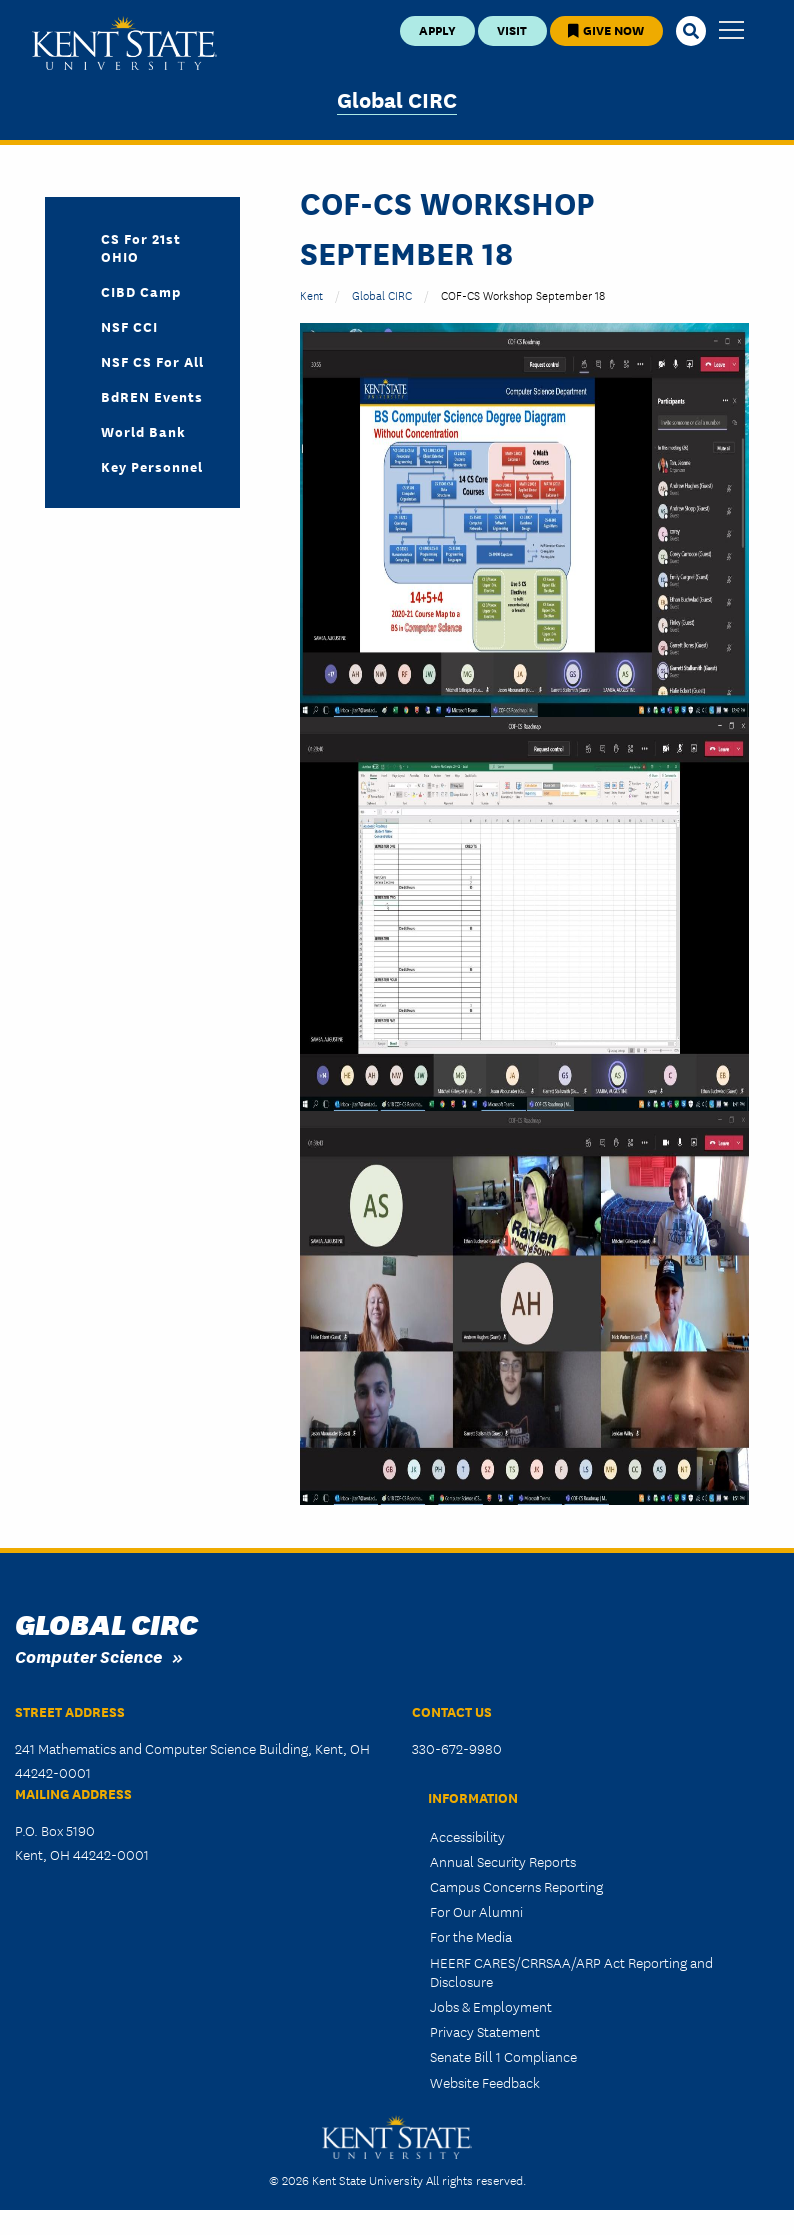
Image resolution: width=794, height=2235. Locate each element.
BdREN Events (152, 396)
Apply (437, 29)
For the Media (471, 1936)
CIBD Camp (141, 291)
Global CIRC (397, 98)
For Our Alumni (476, 1911)
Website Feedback (485, 2082)
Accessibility (467, 1836)
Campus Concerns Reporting (516, 1886)
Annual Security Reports (503, 1861)
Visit (512, 29)
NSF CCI (129, 326)
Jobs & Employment (491, 2006)
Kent (311, 294)
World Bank (143, 431)
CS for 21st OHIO (141, 247)
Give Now (606, 29)
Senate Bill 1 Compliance (503, 2056)
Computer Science (88, 1655)
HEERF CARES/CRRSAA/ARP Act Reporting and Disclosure (571, 1971)
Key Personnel (152, 466)
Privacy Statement (485, 2031)
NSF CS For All (152, 361)
